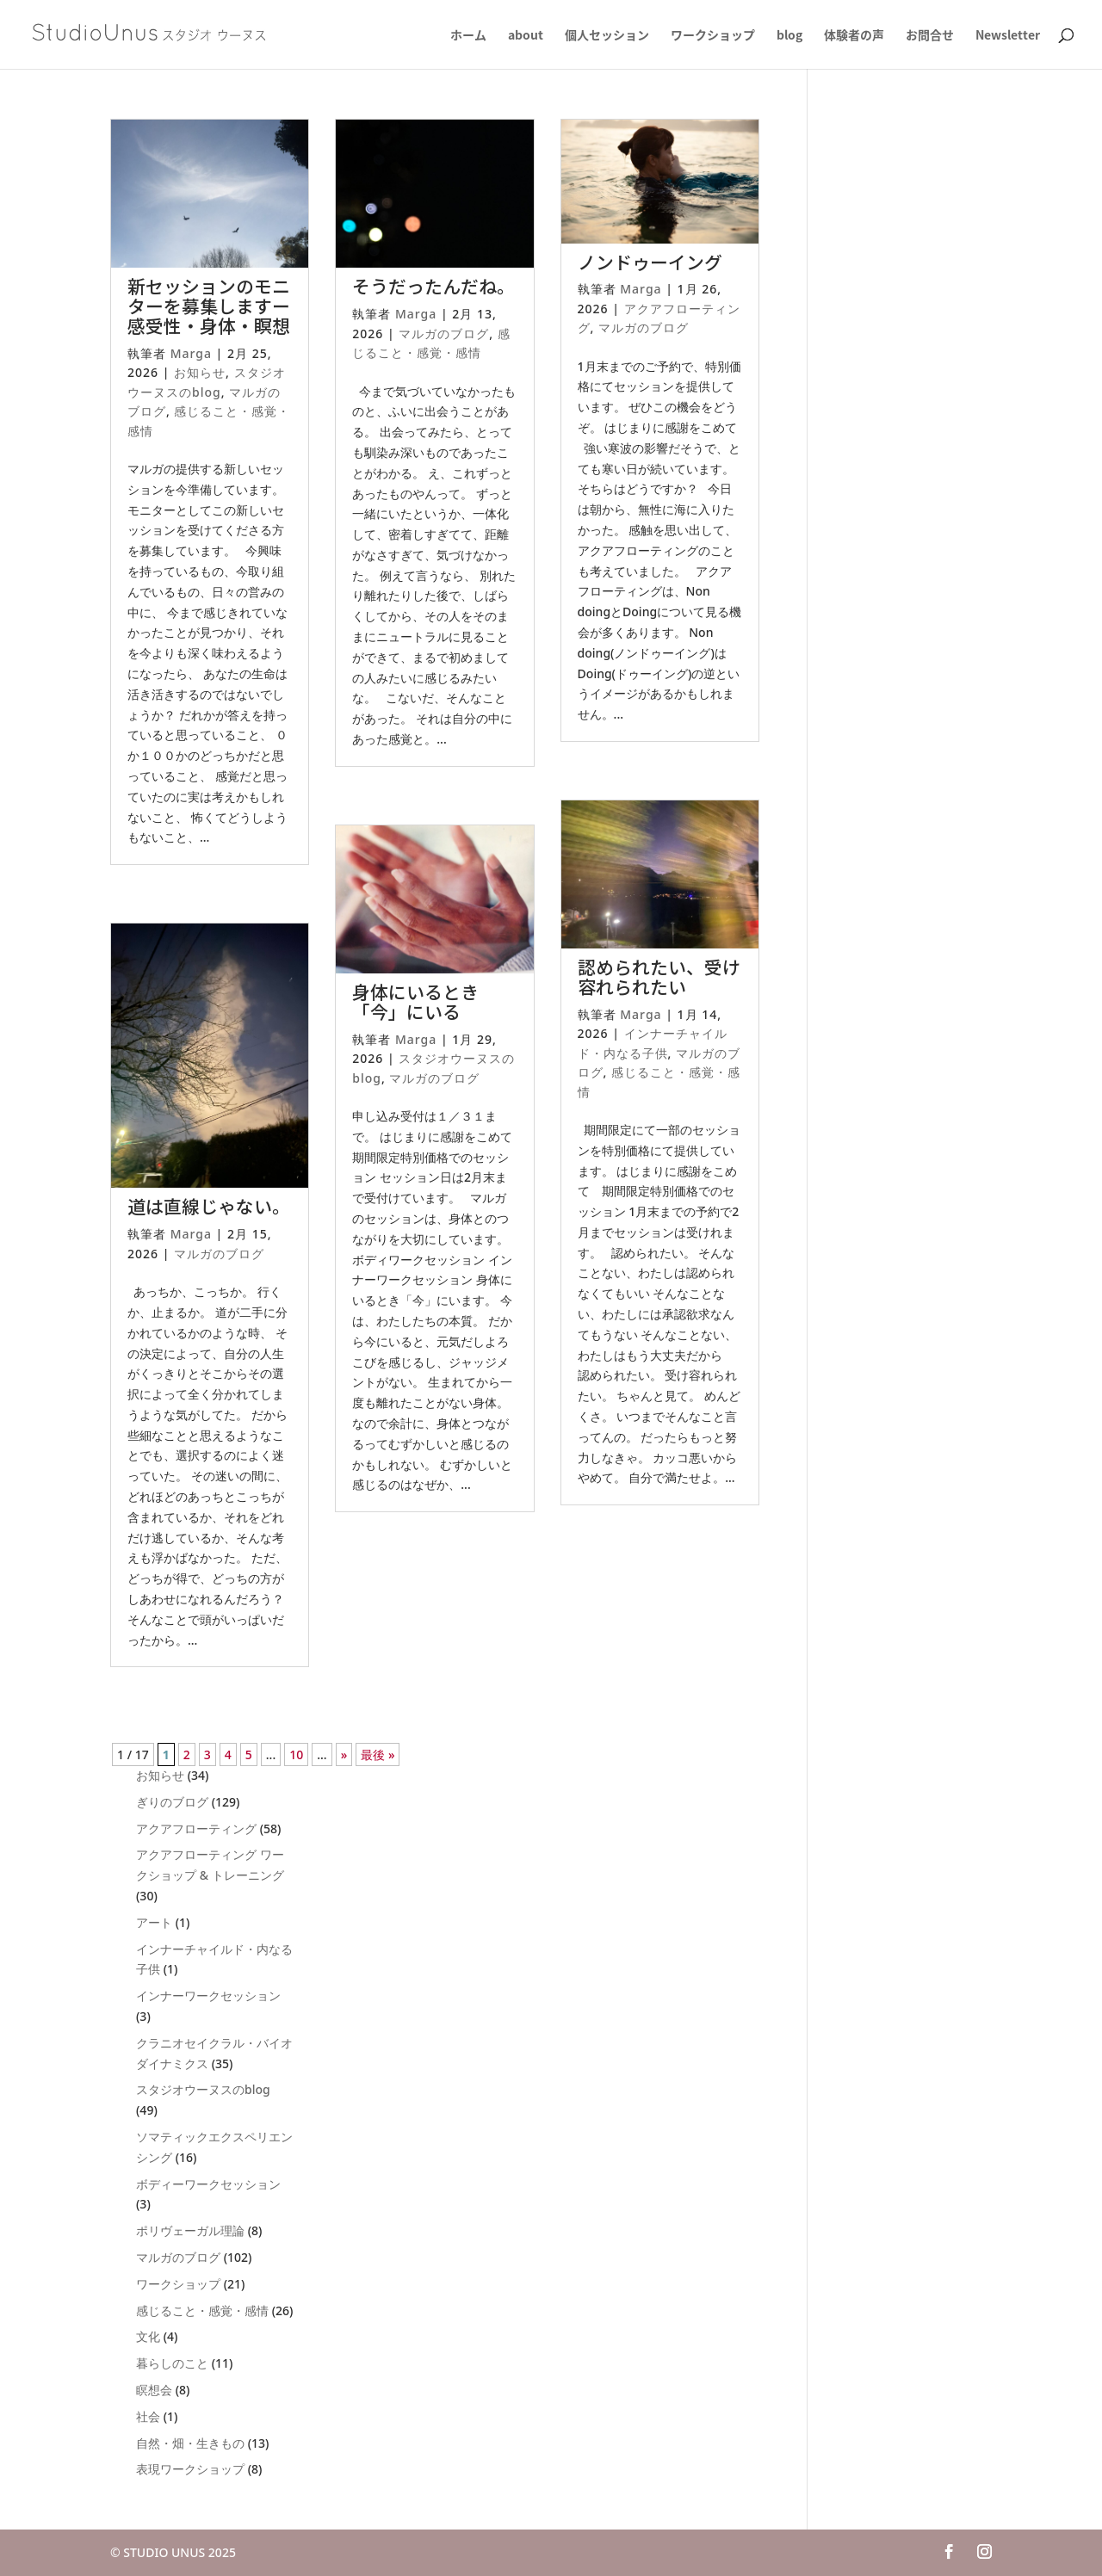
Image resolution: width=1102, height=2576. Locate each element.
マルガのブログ (219, 1253)
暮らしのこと (172, 2363)
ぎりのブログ (172, 1802)
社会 (148, 2416)
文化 (148, 2336)
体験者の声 (854, 35)
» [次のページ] (344, 1754)
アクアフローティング (196, 1828)
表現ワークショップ (190, 2469)
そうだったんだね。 (433, 286)
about (525, 35)
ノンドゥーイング (650, 262)
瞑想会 (154, 2389)
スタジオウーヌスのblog (203, 2089)
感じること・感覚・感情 (202, 2310)
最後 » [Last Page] (377, 1754)
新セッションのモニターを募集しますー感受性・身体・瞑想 (208, 305)
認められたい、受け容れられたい (659, 976)
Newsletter (1007, 35)
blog (789, 35)
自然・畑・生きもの (190, 2443)
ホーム (468, 35)
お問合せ (930, 35)
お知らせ (200, 372)
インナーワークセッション (208, 1995)
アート (154, 1922)
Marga (191, 353)
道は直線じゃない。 (208, 1206)
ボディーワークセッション (208, 2184)
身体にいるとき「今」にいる (415, 1001)
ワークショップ (713, 35)
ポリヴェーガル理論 (190, 2230)
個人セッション (607, 35)
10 (296, 1754)
